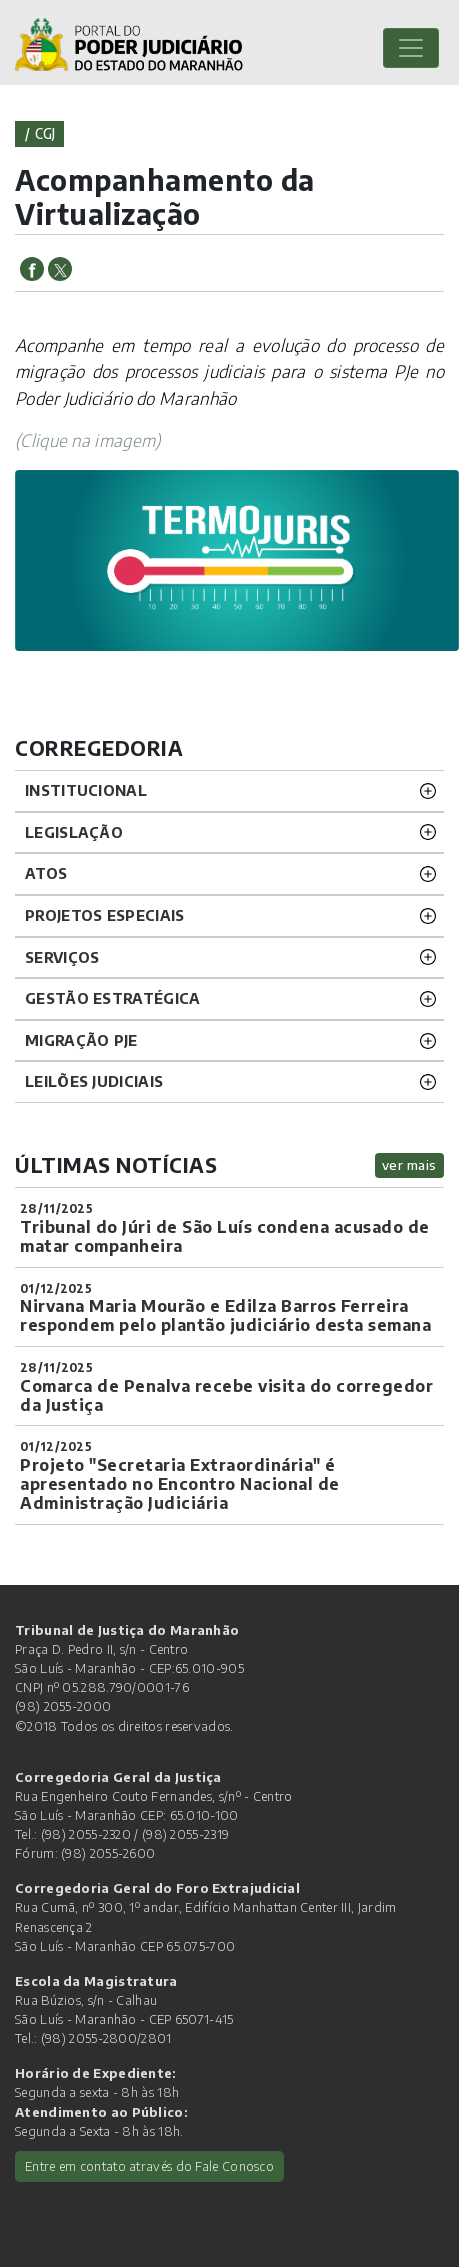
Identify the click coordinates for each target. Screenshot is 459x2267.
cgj (45, 133)
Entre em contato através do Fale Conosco (149, 2166)
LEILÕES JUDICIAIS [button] (94, 1081)
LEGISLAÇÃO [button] (74, 832)
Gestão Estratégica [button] (112, 998)
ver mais (409, 1164)
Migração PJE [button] (81, 1040)
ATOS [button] (46, 873)
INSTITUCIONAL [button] (86, 790)
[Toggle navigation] (411, 48)
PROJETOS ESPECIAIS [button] (104, 915)
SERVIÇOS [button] (62, 957)
